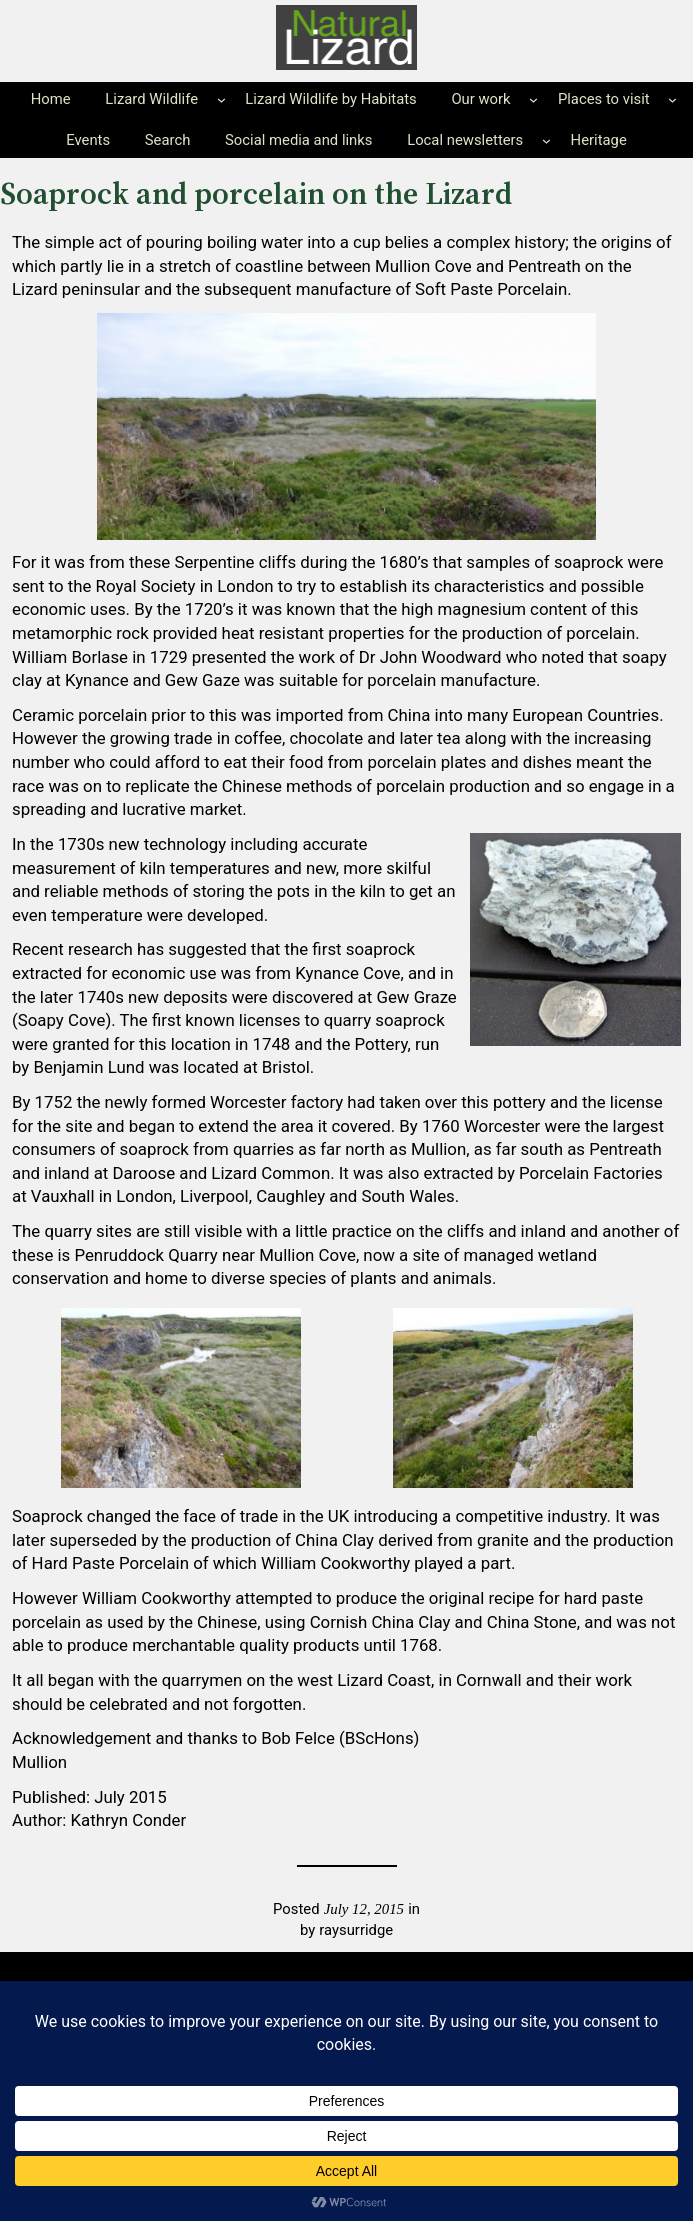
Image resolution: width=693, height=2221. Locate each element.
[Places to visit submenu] (672, 99)
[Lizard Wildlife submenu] (221, 99)
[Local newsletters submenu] (546, 140)
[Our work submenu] (533, 99)
